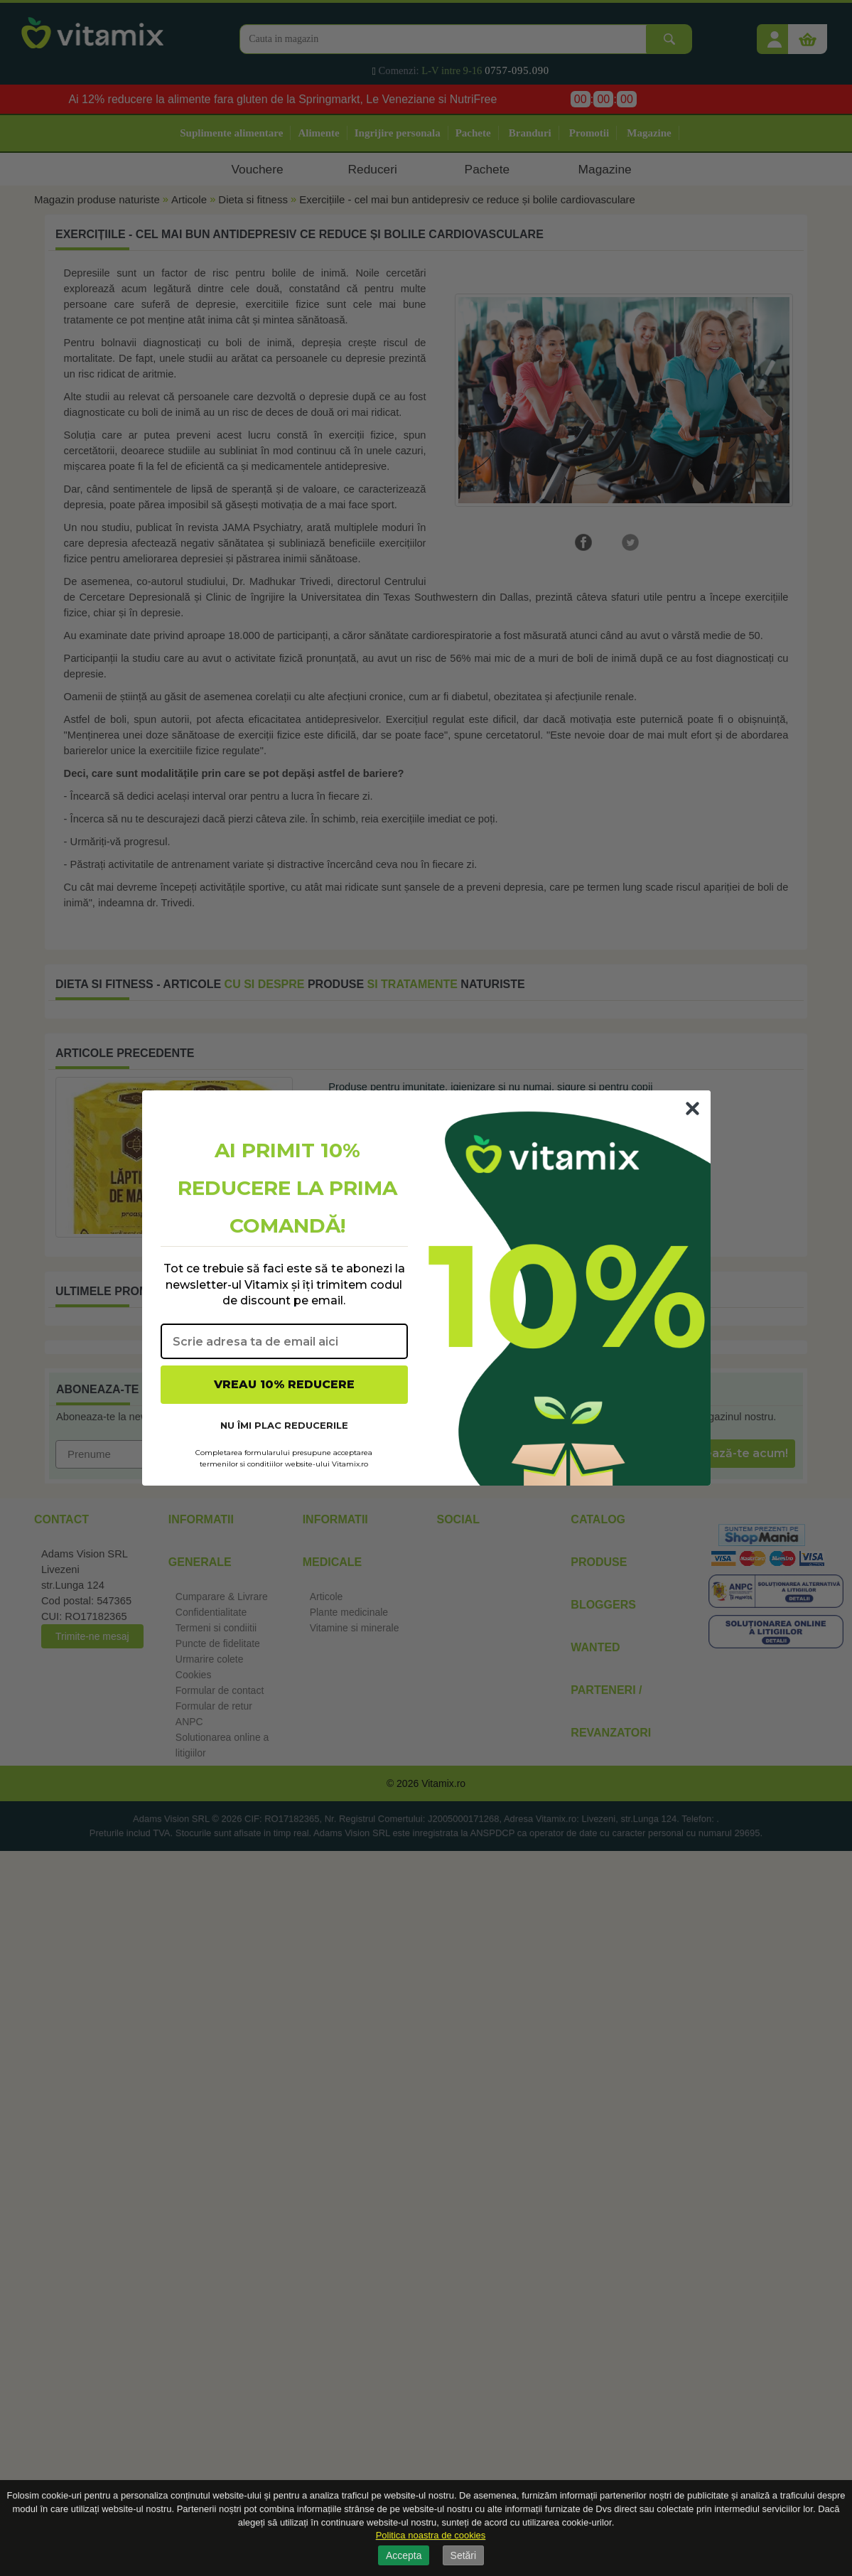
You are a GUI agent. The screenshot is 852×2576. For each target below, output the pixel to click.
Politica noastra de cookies (431, 2535)
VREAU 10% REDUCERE (284, 1384)
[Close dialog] (692, 1108)
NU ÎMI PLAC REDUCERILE (284, 1425)
